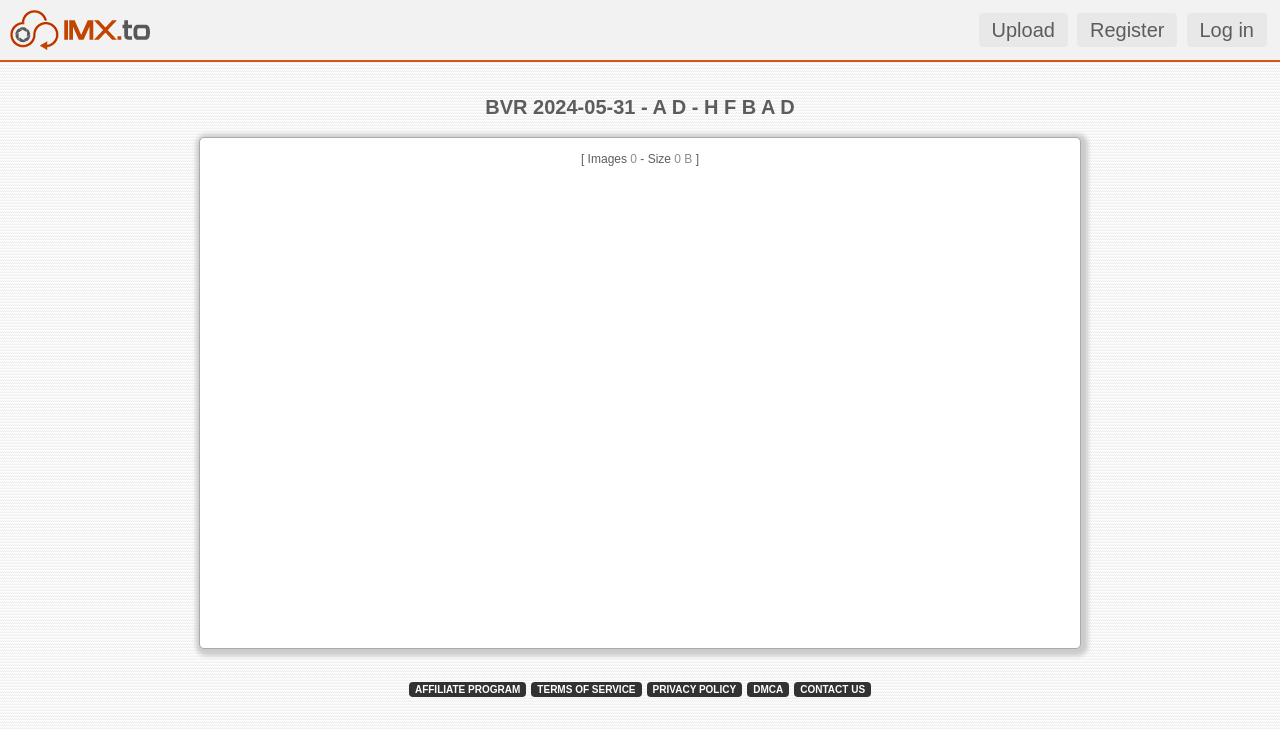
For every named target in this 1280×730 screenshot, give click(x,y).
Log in (1227, 30)
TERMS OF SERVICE (586, 689)
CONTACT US (832, 689)
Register (1127, 30)
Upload (1023, 30)
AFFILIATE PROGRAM (467, 689)
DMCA (768, 689)
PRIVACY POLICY (695, 689)
